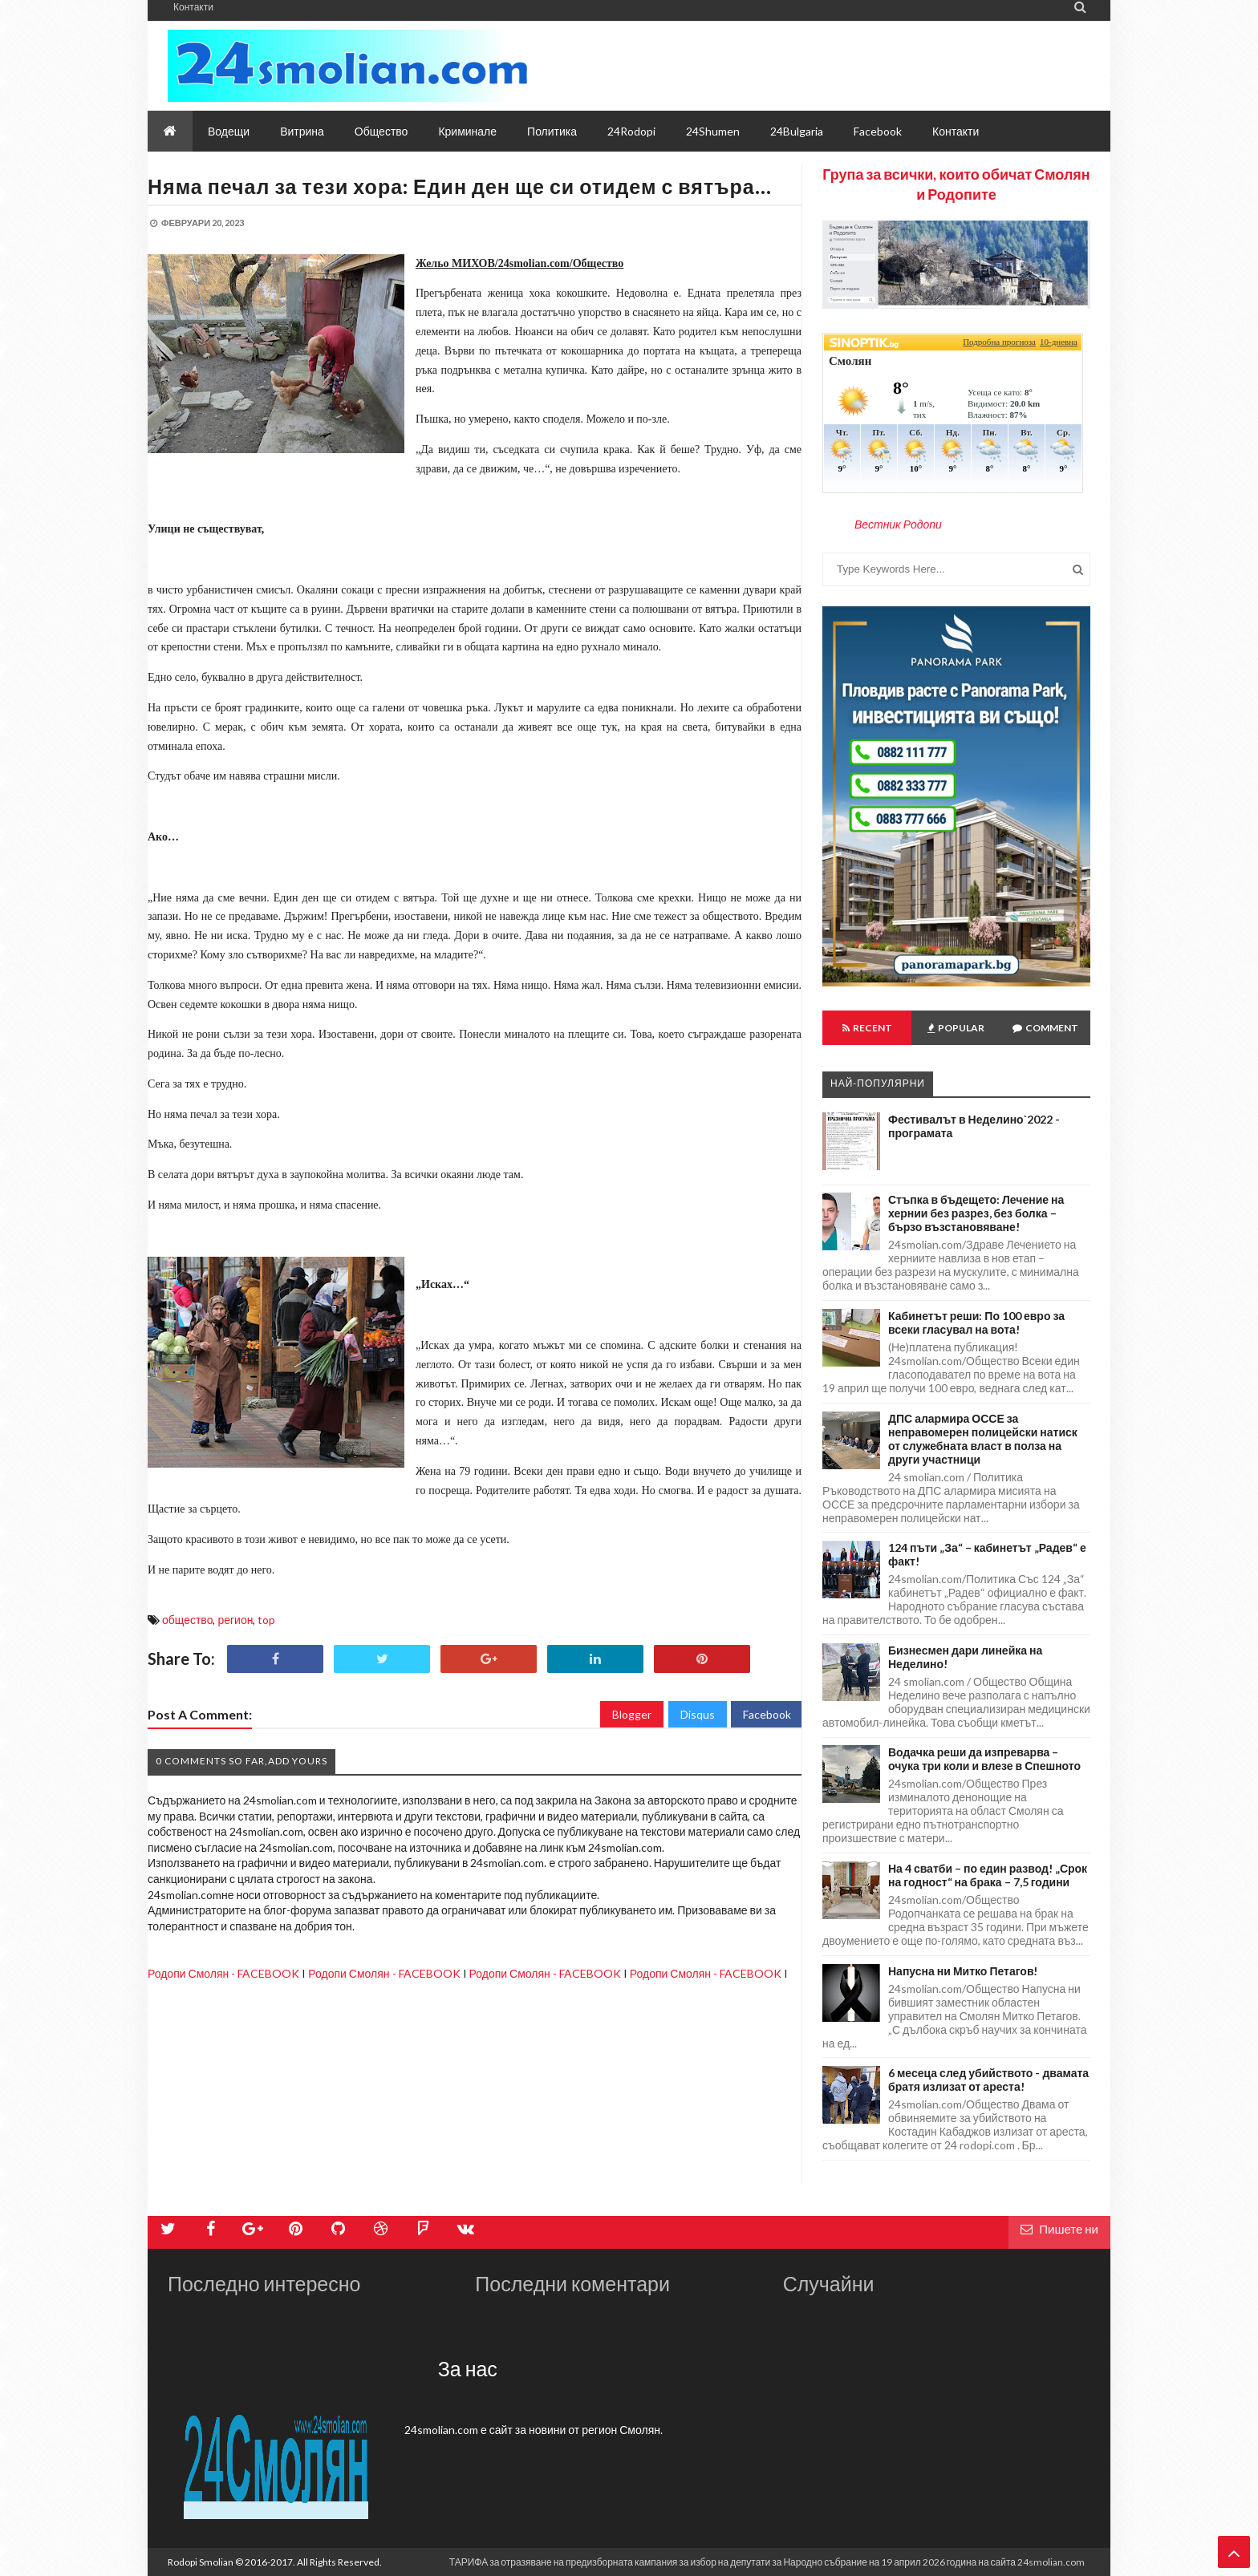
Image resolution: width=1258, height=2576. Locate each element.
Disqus (697, 1714)
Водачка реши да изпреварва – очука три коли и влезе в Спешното (984, 1758)
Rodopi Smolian (200, 2562)
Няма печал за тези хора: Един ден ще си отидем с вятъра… (460, 186)
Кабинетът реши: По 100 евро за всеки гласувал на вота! (976, 1322)
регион (235, 1619)
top (266, 1619)
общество (187, 1619)
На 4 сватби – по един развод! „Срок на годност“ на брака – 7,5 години (987, 1875)
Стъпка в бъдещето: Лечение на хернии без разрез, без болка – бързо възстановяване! (976, 1213)
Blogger (631, 1714)
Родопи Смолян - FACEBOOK (223, 1973)
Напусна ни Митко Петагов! (963, 1971)
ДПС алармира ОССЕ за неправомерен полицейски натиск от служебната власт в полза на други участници (982, 1439)
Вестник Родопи (898, 524)
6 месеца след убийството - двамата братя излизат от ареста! (988, 2079)
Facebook (767, 1714)
